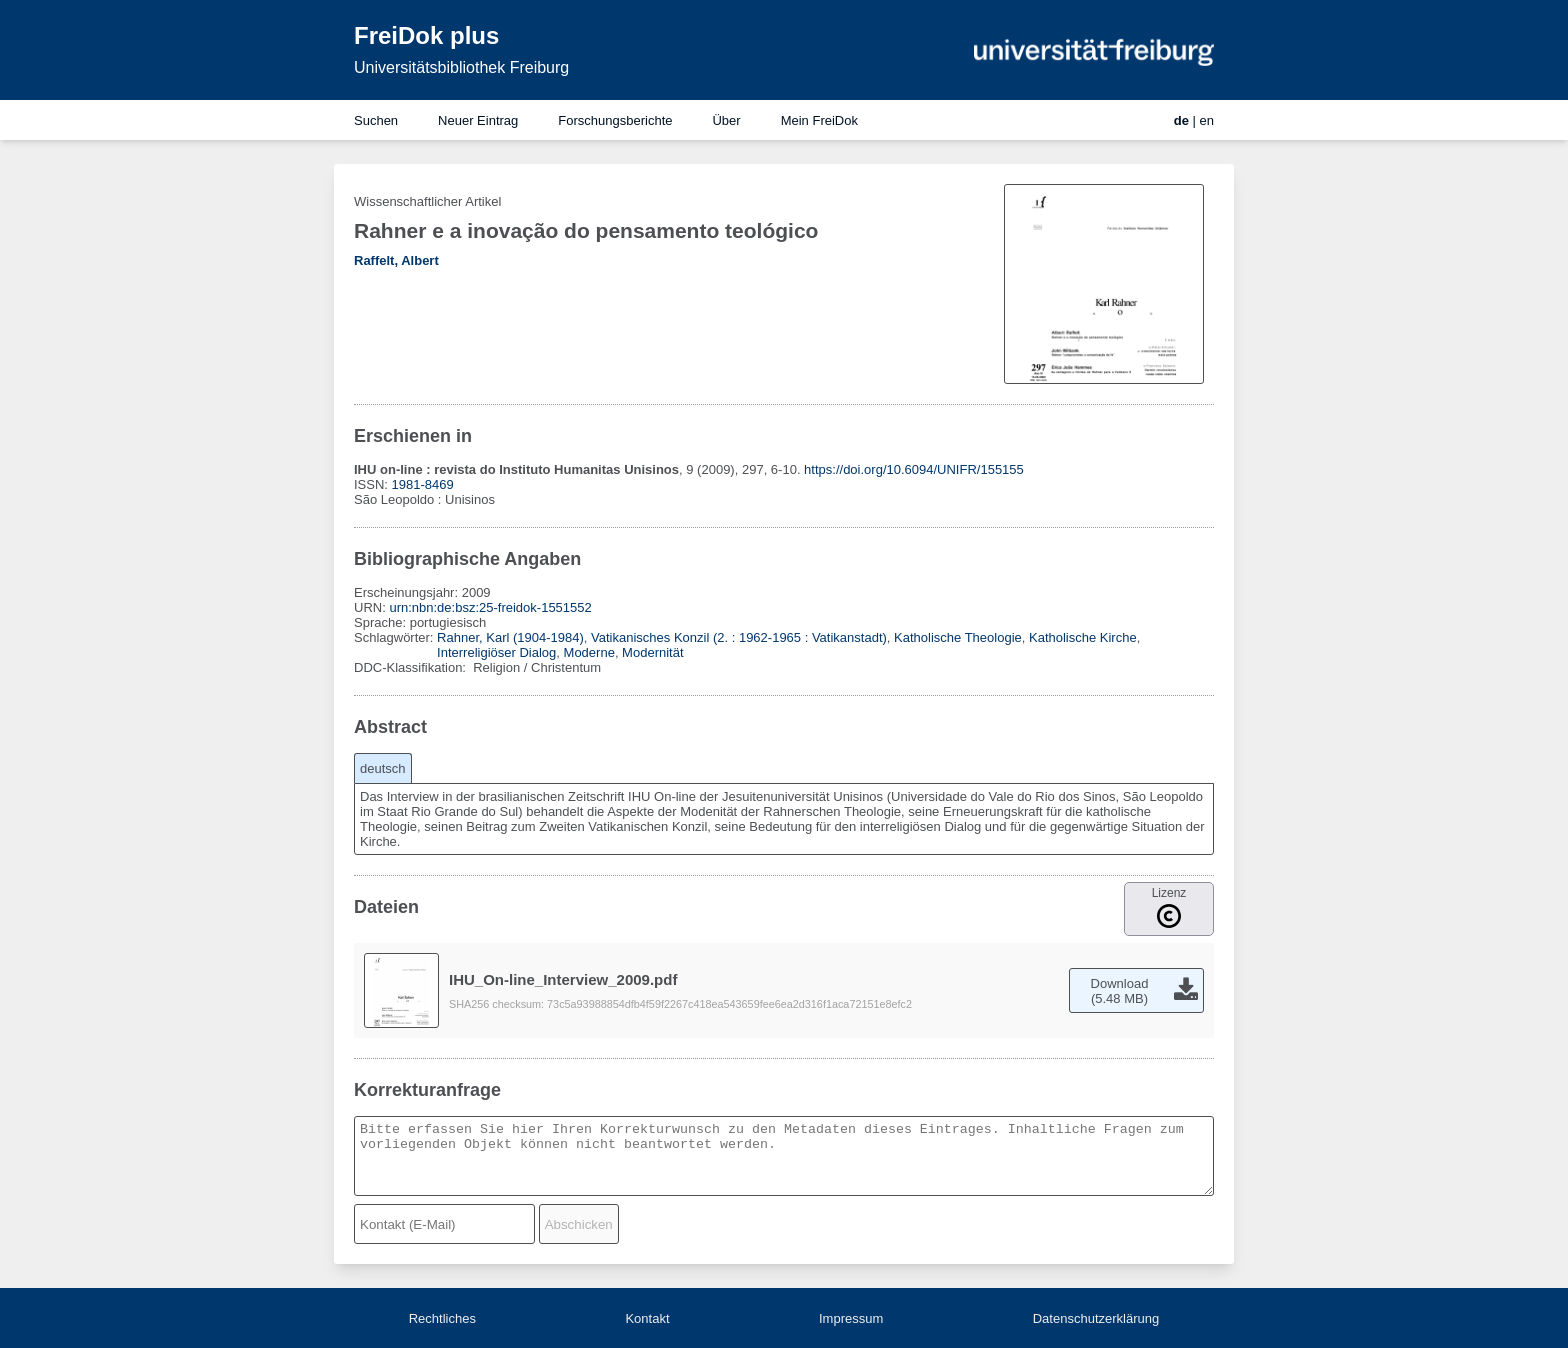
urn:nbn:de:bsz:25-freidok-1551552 (490, 607)
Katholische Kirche (1083, 637)
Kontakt (647, 1318)
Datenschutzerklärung (1096, 1318)
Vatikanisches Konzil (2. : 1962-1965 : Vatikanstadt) (739, 637)
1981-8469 (423, 484)
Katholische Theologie (958, 637)
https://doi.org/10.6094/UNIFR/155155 (914, 469)
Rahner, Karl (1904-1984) (510, 637)
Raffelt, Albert (396, 260)
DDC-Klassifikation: (412, 667)
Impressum (851, 1318)
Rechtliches (442, 1318)
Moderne (589, 652)
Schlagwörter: (395, 637)
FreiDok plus (426, 35)
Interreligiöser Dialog (496, 652)
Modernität (652, 652)
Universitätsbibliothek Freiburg (461, 67)
